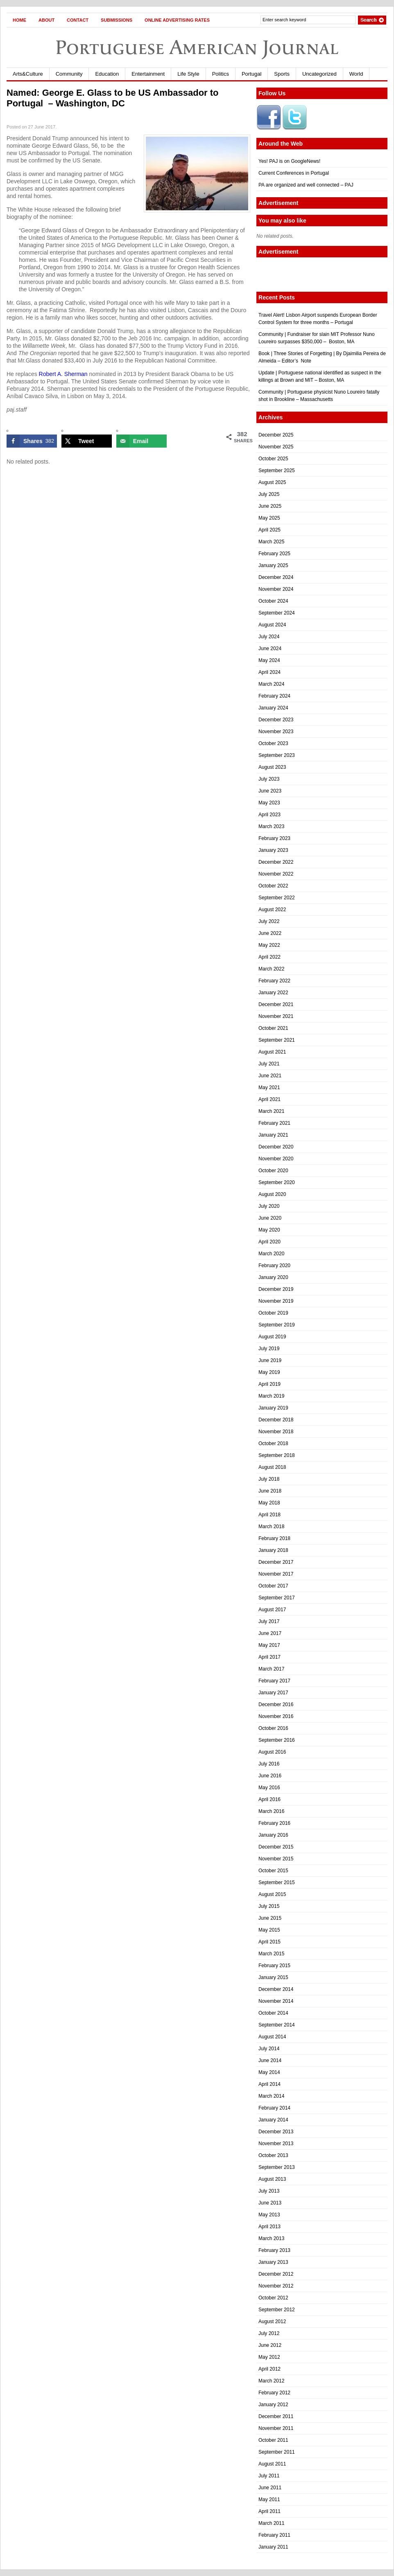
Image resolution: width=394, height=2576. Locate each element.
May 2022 (269, 945)
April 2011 (269, 2511)
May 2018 (269, 1503)
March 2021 (271, 1111)
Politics (220, 74)
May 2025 (269, 518)
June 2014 (269, 2060)
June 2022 (269, 933)
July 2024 (268, 636)
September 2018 (276, 1455)
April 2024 (269, 672)
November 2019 (275, 1301)
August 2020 (272, 1194)
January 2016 (273, 1835)
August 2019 (272, 1337)
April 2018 (269, 1515)
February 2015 (274, 1965)
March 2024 (271, 684)
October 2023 (273, 743)
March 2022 (271, 969)
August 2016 (272, 1752)
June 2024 (269, 648)
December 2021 (275, 1004)
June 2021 (269, 1076)
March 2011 (271, 2523)
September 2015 (276, 1882)
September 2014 (276, 2025)
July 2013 (268, 2191)
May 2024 (269, 660)
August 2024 (272, 625)
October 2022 (273, 886)
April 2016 (269, 1799)
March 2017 (271, 1669)
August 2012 (272, 2321)
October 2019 (273, 1313)
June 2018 (269, 1491)
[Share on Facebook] (32, 441)
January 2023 (273, 850)
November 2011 (275, 2428)
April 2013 (269, 2226)
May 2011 (269, 2499)
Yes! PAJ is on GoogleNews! (289, 161)
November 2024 (275, 589)
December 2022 (275, 862)
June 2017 (269, 1633)
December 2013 (275, 2132)
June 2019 (269, 1360)
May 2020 (269, 1230)
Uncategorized (319, 74)
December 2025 (275, 435)
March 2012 (271, 2381)
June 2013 (269, 2203)
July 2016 (268, 1764)
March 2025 (271, 542)
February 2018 (274, 1538)
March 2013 (271, 2238)
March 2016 (271, 1811)
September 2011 (276, 2452)
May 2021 (269, 1087)
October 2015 (273, 1870)
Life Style (188, 74)
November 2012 (275, 2286)
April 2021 (269, 1099)
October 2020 (273, 1170)
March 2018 (271, 1526)
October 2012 (273, 2298)
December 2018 (275, 1420)
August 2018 (272, 1467)
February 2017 (274, 1681)
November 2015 (275, 1859)
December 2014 (275, 1989)
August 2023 (272, 767)
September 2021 (276, 1040)
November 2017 (275, 1574)
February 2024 (274, 696)
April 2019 (269, 1384)
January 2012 (273, 2404)
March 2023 (271, 826)
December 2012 (275, 2274)
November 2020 (275, 1159)
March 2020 (271, 1253)
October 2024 (273, 601)
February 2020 (274, 1265)
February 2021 (274, 1123)
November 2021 (275, 1016)
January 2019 (273, 1408)
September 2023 (276, 755)
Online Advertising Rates (177, 20)
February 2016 (274, 1823)
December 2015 (275, 1847)
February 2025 (274, 553)
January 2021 (273, 1135)
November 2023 (275, 731)
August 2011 (272, 2464)
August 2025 (272, 482)
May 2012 (269, 2357)
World (356, 74)
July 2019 (268, 1348)
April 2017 (269, 1657)
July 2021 (268, 1064)
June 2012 (269, 2345)
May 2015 (269, 1930)
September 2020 (276, 1182)
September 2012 (276, 2310)
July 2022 (268, 921)
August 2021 (272, 1052)
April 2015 (269, 1942)
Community (69, 74)
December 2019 (275, 1289)
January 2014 (273, 2120)
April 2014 (269, 2084)
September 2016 (276, 1740)
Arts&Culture (28, 74)
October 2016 (273, 1728)
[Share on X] (86, 441)
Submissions (116, 20)
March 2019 (271, 1396)
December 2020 (275, 1147)
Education (107, 74)
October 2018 (273, 1443)
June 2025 (269, 506)
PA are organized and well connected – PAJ (305, 185)
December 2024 (275, 577)
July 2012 (268, 2333)
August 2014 (272, 2037)
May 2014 (269, 2072)
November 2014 (275, 2001)
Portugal (251, 74)
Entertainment (148, 74)
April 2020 (269, 1242)
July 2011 (268, 2476)
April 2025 (269, 530)
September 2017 (276, 1598)
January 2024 (273, 708)
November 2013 (275, 2143)
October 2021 (273, 1028)
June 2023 (269, 791)
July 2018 (268, 1479)
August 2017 (272, 1609)
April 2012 (269, 2369)
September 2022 (276, 898)
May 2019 (269, 1372)
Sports (282, 74)
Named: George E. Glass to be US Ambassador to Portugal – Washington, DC (113, 98)
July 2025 (268, 494)
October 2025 (273, 459)
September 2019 (276, 1325)
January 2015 (273, 1977)
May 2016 (269, 1787)
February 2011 (274, 2535)
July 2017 (268, 1621)
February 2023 (274, 838)
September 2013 (276, 2167)
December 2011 (275, 2416)
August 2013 (272, 2179)
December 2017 (275, 1562)
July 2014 (268, 2048)
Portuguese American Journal (197, 47)
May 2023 (269, 803)
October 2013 (273, 2155)
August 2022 (272, 909)
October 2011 (273, 2440)
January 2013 (273, 2262)
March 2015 (271, 1954)
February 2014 (274, 2108)
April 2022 (269, 957)
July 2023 (268, 779)
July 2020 (268, 1206)
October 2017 (273, 1586)
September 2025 (276, 470)
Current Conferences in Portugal (293, 173)
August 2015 (272, 1894)
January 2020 (273, 1277)
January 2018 (273, 1550)
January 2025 (273, 565)
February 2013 (274, 2250)
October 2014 (273, 2013)
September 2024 (276, 613)
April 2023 (269, 814)
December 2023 (275, 720)
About (46, 20)
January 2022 (273, 992)
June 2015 (269, 1918)
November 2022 (275, 874)
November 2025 (275, 447)
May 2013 (269, 2215)
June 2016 (269, 1776)
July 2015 (268, 1906)
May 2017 (269, 1645)
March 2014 (271, 2096)
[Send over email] (141, 441)
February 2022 (274, 981)
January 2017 (273, 1693)
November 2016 (275, 1716)
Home (19, 20)
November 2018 (275, 1431)
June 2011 (269, 2487)
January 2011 (273, 2547)
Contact (77, 20)
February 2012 (274, 2393)
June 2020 (269, 1218)
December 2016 (275, 1704)
